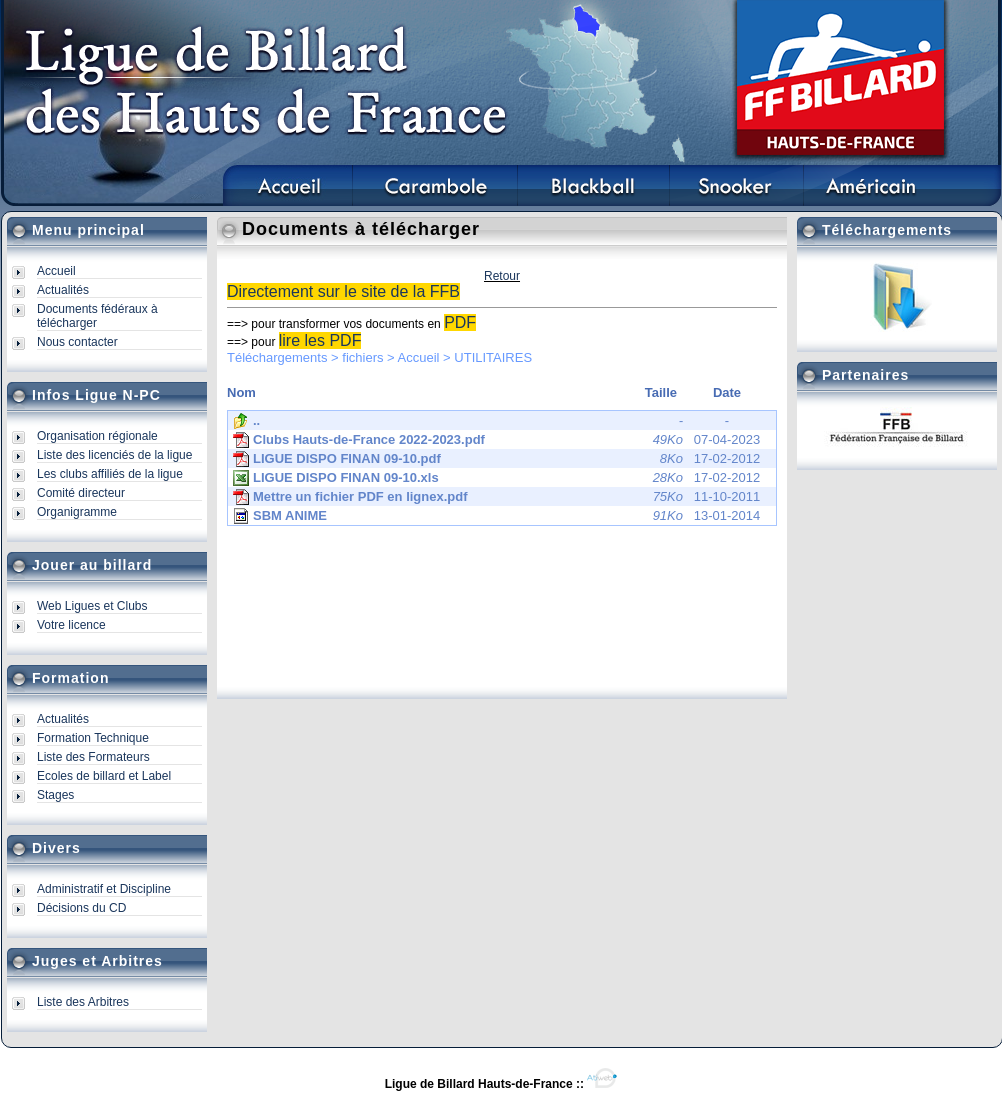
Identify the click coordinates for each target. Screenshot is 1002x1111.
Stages (55, 795)
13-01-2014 (496, 516)
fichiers (362, 357)
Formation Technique (93, 738)
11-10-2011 (496, 497)
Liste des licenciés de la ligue (114, 455)
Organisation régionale (97, 436)
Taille (661, 392)
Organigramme (77, 512)
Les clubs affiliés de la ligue (110, 474)
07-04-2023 (496, 440)
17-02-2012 (496, 459)
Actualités (63, 290)
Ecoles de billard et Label (104, 776)
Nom (241, 392)
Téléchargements (277, 357)
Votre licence (71, 625)
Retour (502, 276)
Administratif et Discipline (104, 889)
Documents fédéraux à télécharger (97, 316)
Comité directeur (81, 493)
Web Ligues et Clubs (92, 606)
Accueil (56, 271)
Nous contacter (77, 342)
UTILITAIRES (493, 357)
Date (727, 392)
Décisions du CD (81, 908)
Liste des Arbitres (83, 1002)
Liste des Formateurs (93, 757)
